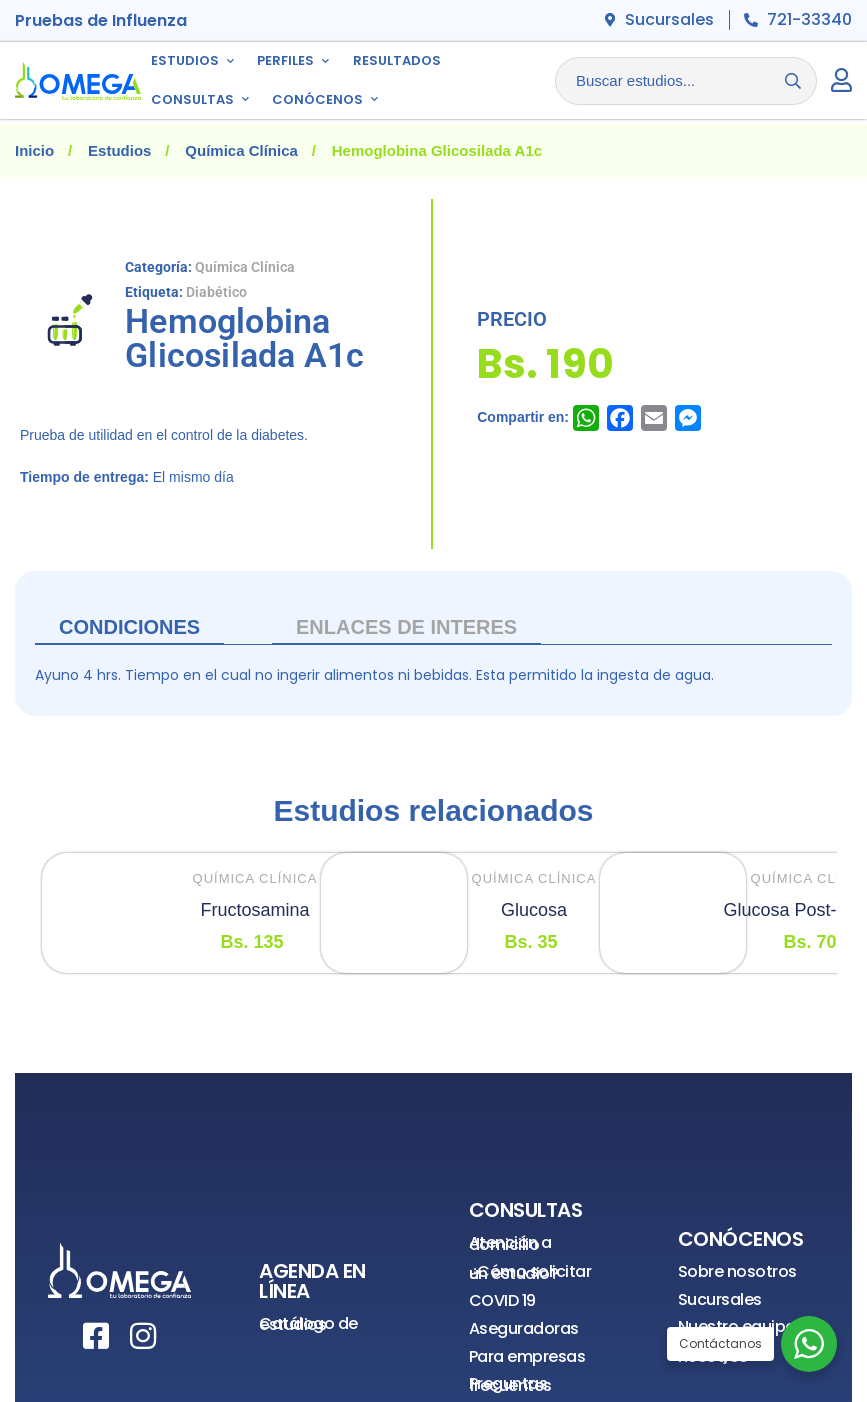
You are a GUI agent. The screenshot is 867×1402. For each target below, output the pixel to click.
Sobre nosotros (737, 1271)
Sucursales (720, 1299)
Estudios (119, 150)
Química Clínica (241, 150)
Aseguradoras (524, 1328)
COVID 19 (502, 1300)
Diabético (216, 292)
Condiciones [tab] (129, 627)
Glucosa (534, 910)
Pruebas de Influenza (101, 20)
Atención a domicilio (510, 1243)
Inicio (34, 150)
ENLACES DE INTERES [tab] (406, 627)
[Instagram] (143, 1336)
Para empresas (527, 1356)
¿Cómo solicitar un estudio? (530, 1272)
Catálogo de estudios (308, 1324)
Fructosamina (254, 910)
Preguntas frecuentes (510, 1384)
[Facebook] (96, 1336)
